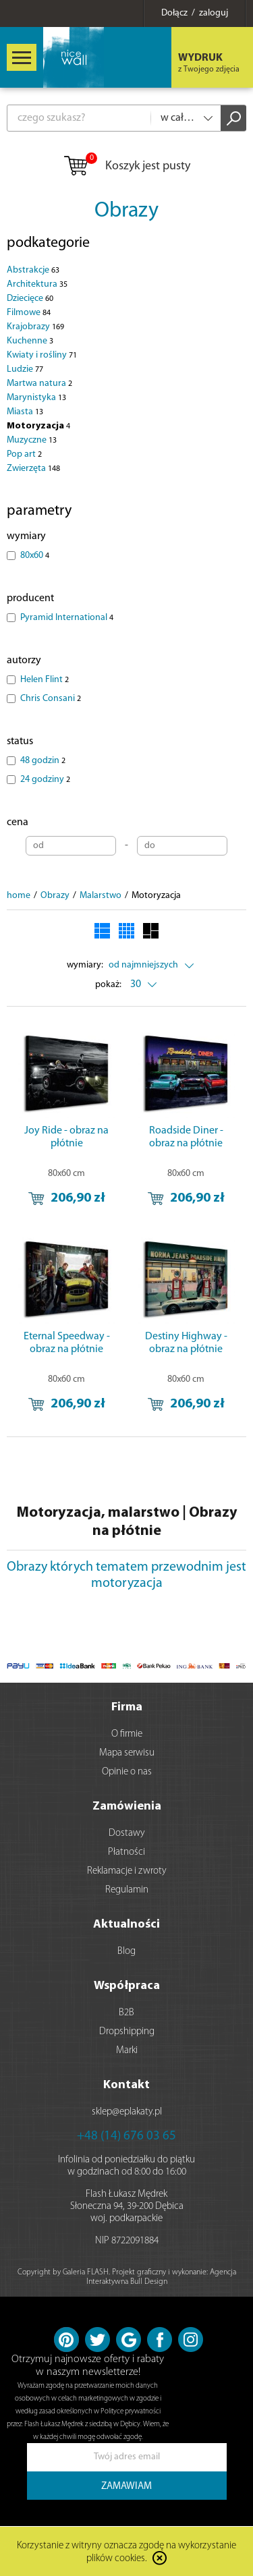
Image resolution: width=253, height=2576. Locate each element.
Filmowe (29, 313)
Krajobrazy (35, 327)
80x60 (34, 556)
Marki (127, 2051)
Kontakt (126, 2085)
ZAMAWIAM (126, 2487)
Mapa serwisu (126, 1753)
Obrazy (126, 211)
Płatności (126, 1852)
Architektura (37, 284)
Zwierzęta (33, 469)
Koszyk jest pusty (126, 166)
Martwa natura (39, 384)
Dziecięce (30, 298)
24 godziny (45, 780)
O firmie (126, 1734)
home (18, 896)
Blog (126, 1952)
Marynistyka (36, 398)
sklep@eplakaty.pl (127, 2112)
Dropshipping (126, 2032)
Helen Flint (44, 680)
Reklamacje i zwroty (127, 1871)
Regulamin (126, 1890)
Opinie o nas (127, 1772)
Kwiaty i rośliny (42, 355)
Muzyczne (32, 440)
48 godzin (42, 761)
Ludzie (25, 369)
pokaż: (108, 985)
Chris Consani (50, 699)
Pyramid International (66, 618)
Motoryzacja (38, 426)
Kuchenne (30, 341)
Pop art (24, 454)
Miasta (25, 412)
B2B (126, 2013)
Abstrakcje (33, 270)
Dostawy (127, 1833)
